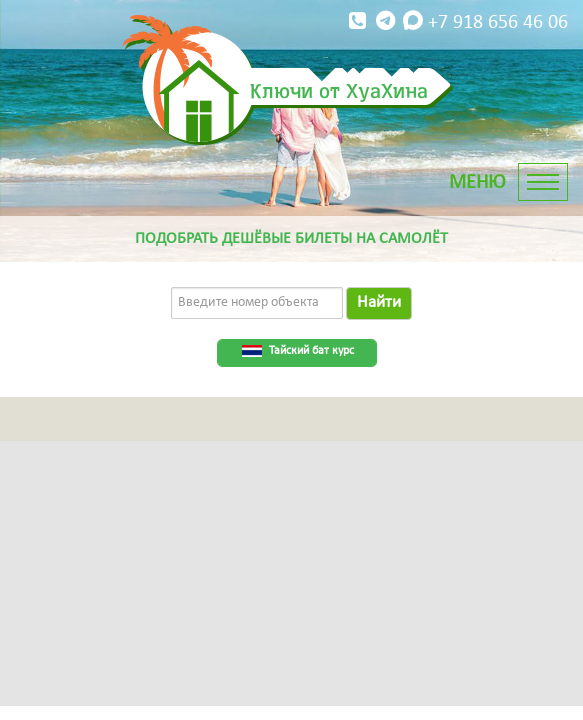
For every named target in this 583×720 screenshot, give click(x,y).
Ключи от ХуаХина (339, 90)
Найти (379, 302)
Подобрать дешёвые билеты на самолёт (291, 239)
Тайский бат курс (311, 351)
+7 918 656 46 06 (456, 21)
